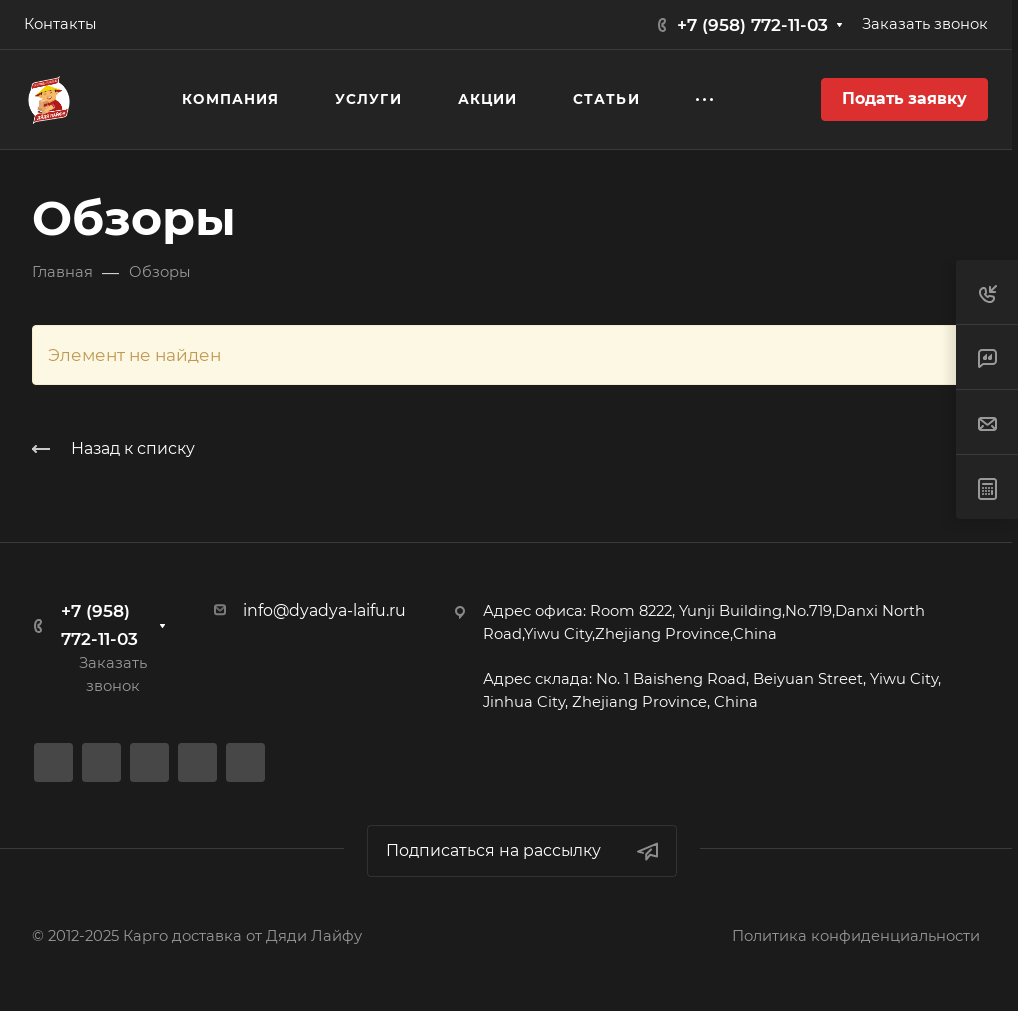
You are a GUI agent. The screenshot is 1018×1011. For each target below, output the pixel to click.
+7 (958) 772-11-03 (752, 25)
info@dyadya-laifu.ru (324, 610)
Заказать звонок (925, 24)
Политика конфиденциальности (856, 936)
